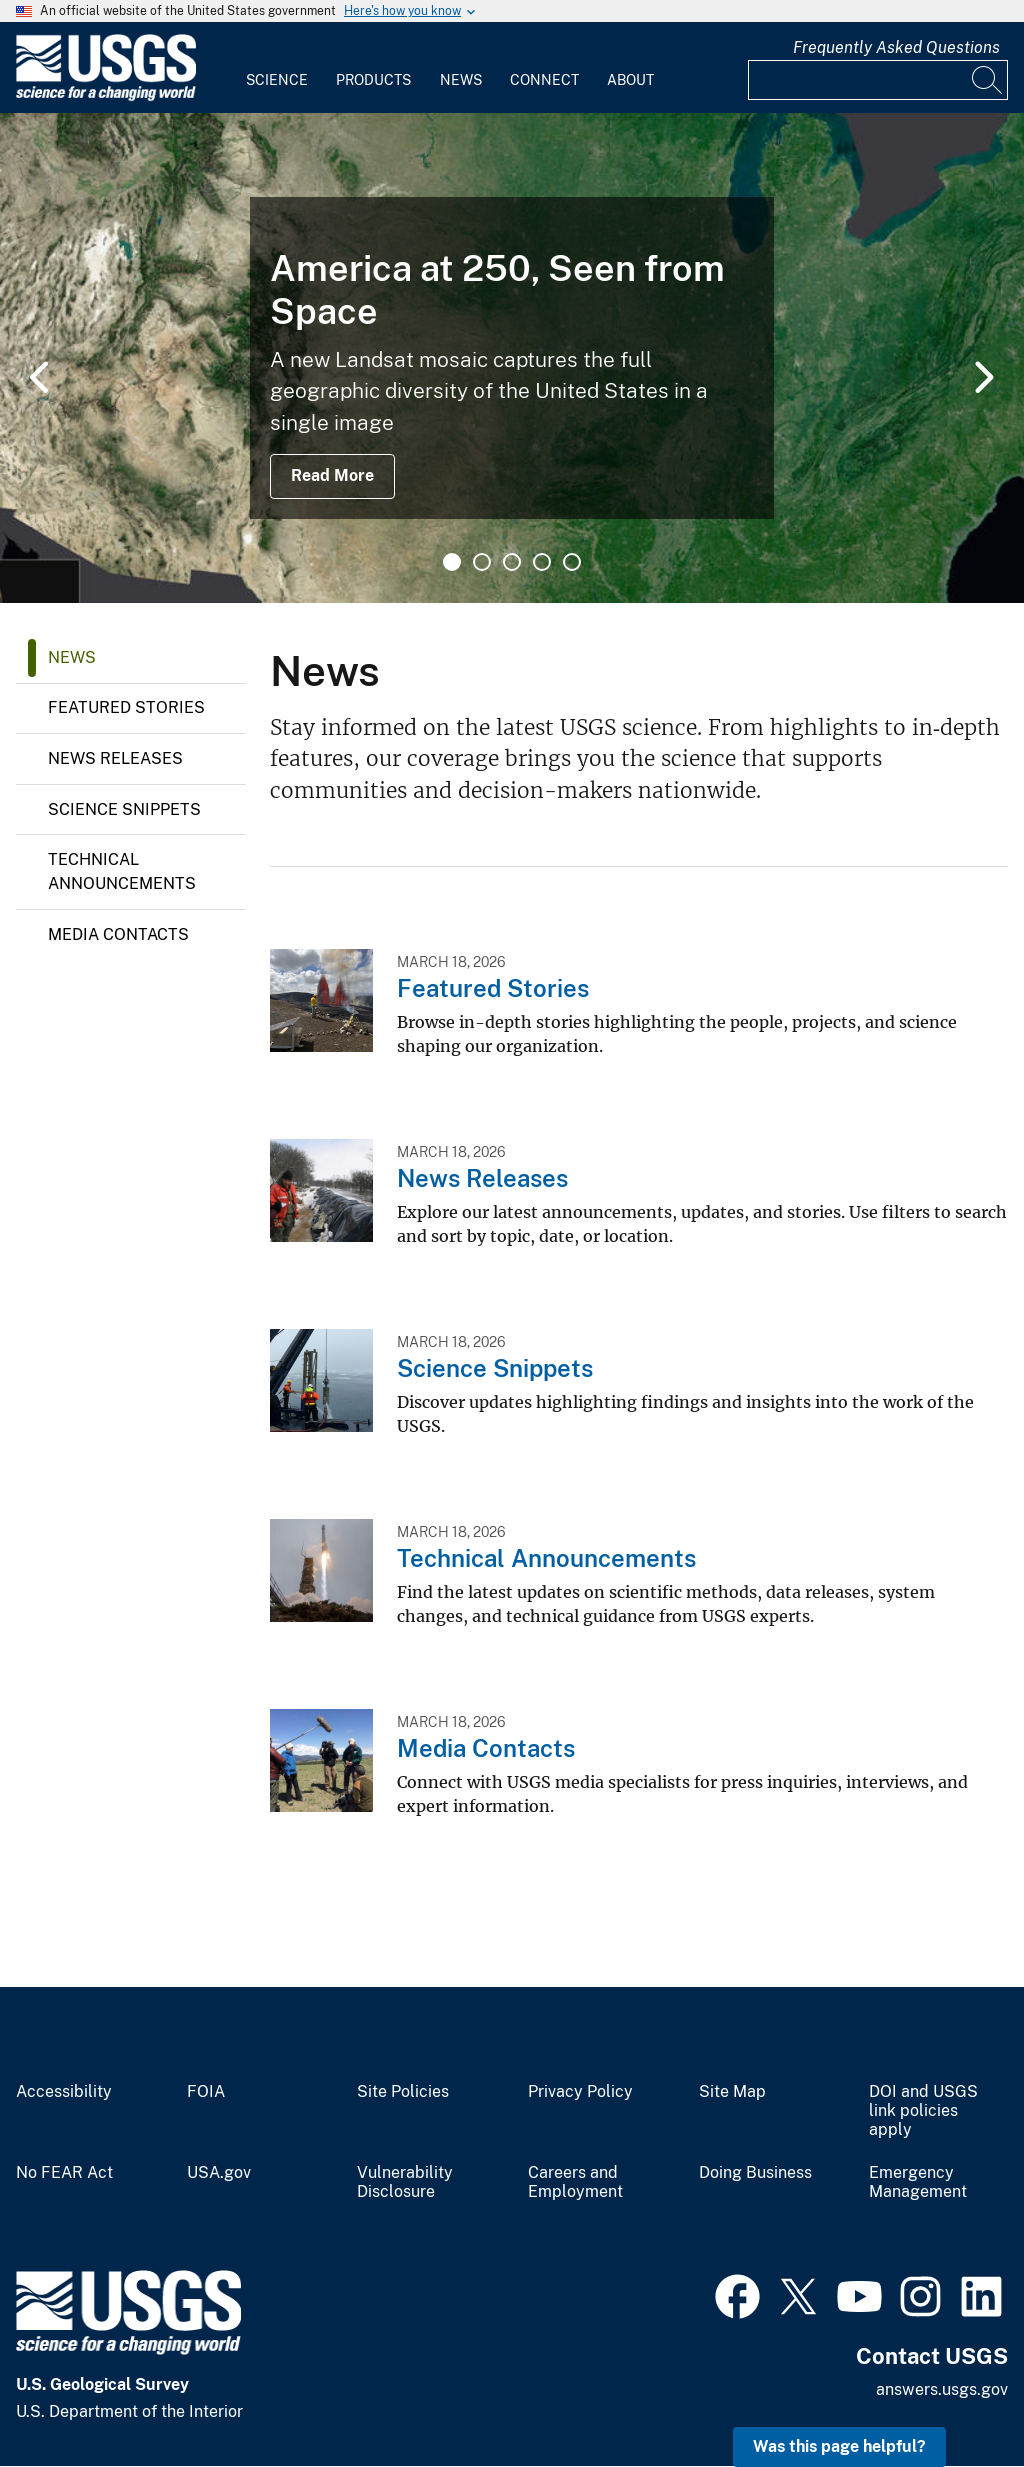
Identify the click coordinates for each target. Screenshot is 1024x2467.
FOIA (206, 2092)
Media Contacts (118, 934)
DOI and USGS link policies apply (923, 2111)
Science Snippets (124, 809)
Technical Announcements (122, 871)
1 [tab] (452, 562)
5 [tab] (572, 562)
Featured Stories (126, 707)
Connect (544, 80)
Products (373, 80)
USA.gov (219, 2173)
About (630, 80)
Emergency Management (918, 2182)
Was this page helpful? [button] (839, 2446)
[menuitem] (277, 68)
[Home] (106, 96)
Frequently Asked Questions (896, 47)
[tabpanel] (512, 358)
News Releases (115, 758)
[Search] (988, 80)
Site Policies (403, 2092)
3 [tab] (512, 562)
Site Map (732, 2092)
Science (277, 80)
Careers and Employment (575, 2182)
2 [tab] (482, 562)
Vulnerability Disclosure (405, 2182)
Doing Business (755, 2173)
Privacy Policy (580, 2092)
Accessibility (64, 2092)
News (461, 80)
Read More (332, 475)
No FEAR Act (64, 2173)
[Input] (878, 80)
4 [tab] (542, 562)
